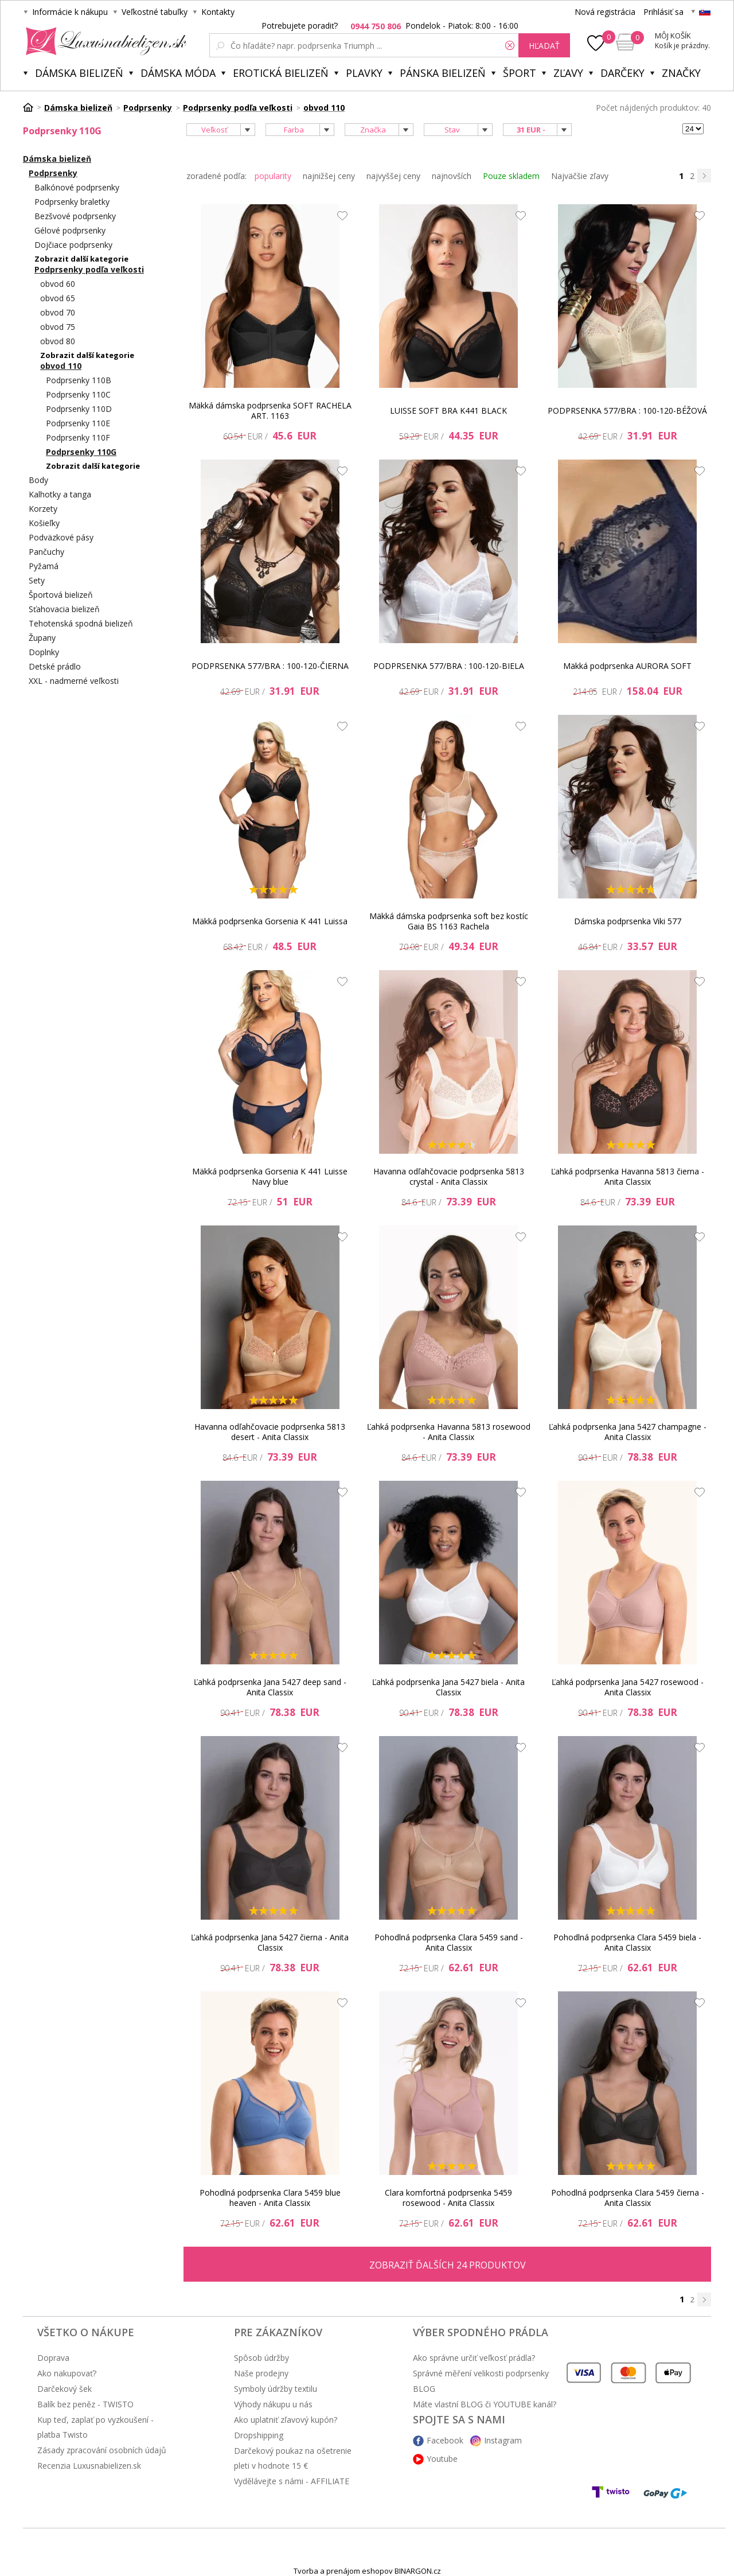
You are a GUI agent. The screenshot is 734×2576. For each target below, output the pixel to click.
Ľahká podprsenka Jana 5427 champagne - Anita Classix (627, 1431)
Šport (519, 73)
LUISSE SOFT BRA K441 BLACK (448, 410)
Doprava (53, 2357)
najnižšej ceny (329, 175)
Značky (681, 73)
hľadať (544, 45)
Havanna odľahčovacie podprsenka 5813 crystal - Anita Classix (448, 1176)
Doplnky (44, 652)
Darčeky (622, 73)
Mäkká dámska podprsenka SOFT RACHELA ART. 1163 (270, 410)
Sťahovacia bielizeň (64, 609)
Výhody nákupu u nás (273, 2404)
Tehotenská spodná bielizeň (81, 623)
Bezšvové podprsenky (75, 216)
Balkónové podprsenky (76, 187)
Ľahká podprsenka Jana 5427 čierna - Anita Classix (270, 1942)
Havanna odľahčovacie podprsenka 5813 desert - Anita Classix (269, 1431)
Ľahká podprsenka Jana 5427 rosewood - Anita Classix (628, 1687)
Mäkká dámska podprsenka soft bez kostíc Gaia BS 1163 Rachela (448, 921)
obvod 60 (57, 283)
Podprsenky (53, 173)
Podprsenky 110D (79, 408)
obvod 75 (57, 326)
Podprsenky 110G (81, 451)
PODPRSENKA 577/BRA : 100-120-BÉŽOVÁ (627, 410)
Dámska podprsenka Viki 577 (627, 921)
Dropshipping (258, 2435)
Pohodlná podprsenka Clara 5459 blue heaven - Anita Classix (270, 2197)
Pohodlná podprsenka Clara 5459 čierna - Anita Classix (627, 2197)
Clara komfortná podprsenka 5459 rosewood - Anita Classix (448, 2197)
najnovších (451, 175)
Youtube (442, 2458)
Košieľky (44, 522)
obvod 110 (60, 365)
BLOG (424, 2388)
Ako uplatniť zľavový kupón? (285, 2419)
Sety (37, 580)
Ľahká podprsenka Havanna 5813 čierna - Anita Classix (627, 1176)
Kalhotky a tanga (60, 494)
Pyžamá (43, 566)
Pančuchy (46, 551)
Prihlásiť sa (663, 11)
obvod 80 (57, 341)
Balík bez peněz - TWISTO (85, 2404)
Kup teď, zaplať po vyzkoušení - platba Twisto (95, 2427)
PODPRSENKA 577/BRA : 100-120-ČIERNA (270, 665)
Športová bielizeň (61, 594)
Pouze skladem (511, 175)
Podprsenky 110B (78, 380)
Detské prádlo (55, 666)
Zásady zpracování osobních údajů (101, 2450)
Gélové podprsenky (70, 230)
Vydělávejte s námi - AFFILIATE (291, 2481)
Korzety (43, 508)
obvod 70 (57, 312)
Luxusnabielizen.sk (104, 41)
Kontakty (218, 11)
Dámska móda (178, 73)
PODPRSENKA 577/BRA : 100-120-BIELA (448, 665)
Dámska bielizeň (79, 73)
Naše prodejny (261, 2373)
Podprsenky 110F (78, 437)
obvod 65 (57, 298)
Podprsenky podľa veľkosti (89, 269)
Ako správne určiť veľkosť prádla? (474, 2357)
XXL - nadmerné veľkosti (74, 680)
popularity (273, 175)
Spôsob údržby (261, 2357)
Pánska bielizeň (443, 73)
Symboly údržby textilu (275, 2388)
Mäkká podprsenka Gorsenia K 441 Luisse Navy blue (270, 1176)
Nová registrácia (605, 11)
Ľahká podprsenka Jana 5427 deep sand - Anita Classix (270, 1687)
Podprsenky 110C (78, 394)
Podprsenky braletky (72, 201)
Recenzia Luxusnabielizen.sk (89, 2465)
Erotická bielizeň (281, 73)
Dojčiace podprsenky (73, 244)
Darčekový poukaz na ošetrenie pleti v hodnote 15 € (293, 2458)
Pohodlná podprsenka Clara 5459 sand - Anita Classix (448, 1942)
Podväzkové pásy (61, 537)
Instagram (503, 2440)
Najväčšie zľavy (579, 175)
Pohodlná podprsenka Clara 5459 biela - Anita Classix (627, 1942)
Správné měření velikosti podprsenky (481, 2373)
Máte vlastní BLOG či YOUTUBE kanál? (484, 2404)
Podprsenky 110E (78, 423)
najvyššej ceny (393, 175)
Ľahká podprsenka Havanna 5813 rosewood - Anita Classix (448, 1431)
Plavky (364, 73)
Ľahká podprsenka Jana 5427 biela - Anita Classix (448, 1687)
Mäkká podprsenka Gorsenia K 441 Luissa (270, 921)
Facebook (445, 2440)
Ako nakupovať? (66, 2373)
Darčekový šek (64, 2388)
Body (38, 479)
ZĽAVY (568, 73)
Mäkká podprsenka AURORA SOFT (627, 665)
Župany (42, 637)
